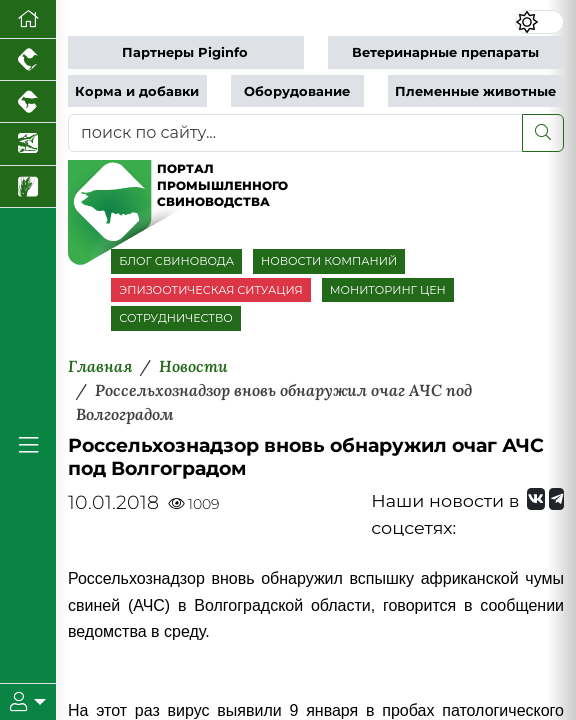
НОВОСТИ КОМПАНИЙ (329, 261)
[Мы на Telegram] (556, 499)
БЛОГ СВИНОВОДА (176, 261)
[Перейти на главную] (28, 19)
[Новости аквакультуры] (28, 144)
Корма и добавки (137, 91)
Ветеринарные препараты (445, 52)
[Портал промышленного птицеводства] (28, 60)
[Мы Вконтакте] (536, 499)
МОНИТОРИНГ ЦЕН (388, 290)
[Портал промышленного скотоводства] (28, 102)
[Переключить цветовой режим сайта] (539, 22)
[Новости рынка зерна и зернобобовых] (28, 187)
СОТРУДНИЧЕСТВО (176, 318)
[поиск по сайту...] (295, 133)
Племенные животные (475, 91)
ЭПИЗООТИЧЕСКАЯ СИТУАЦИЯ (210, 290)
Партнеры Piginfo (185, 52)
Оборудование (297, 91)
